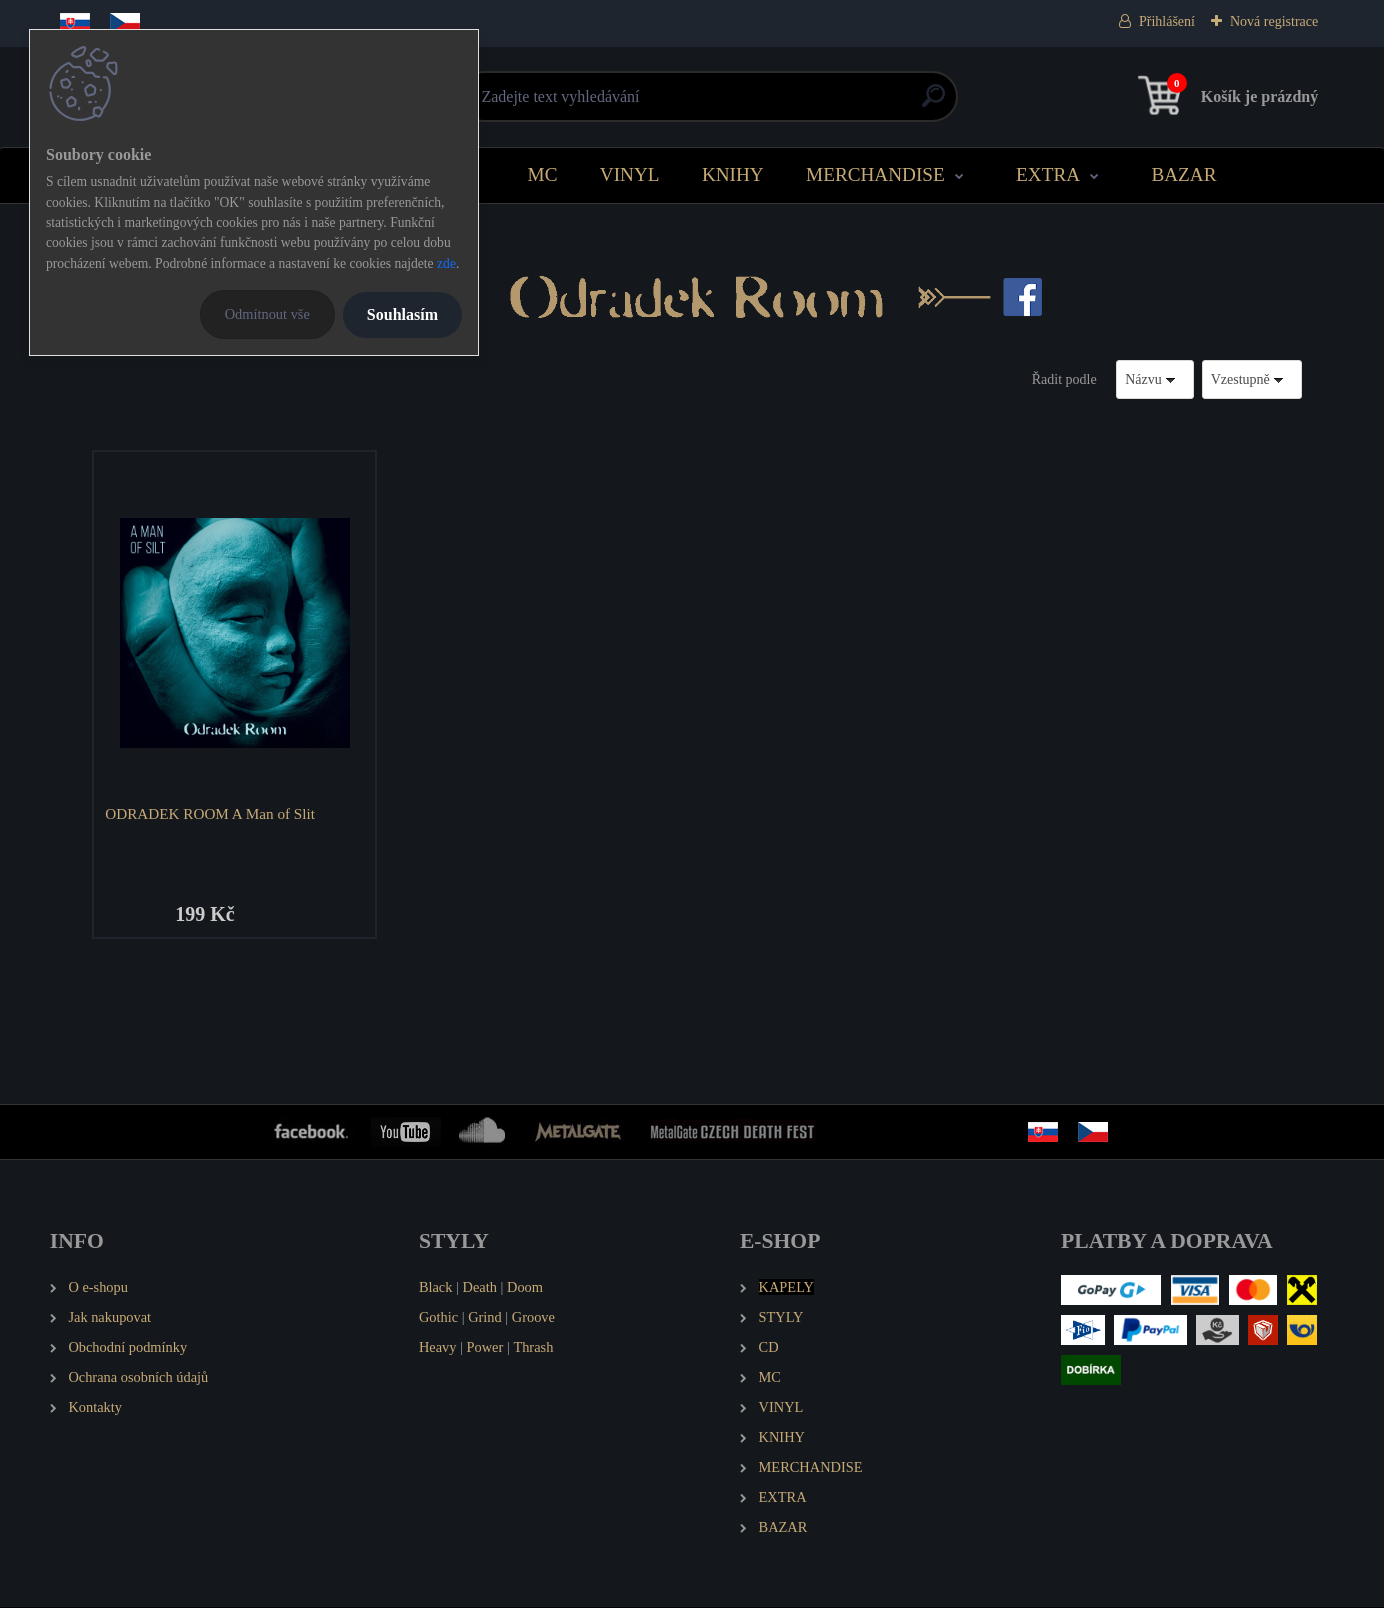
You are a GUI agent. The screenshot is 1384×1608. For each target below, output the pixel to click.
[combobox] (1155, 379)
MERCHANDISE (875, 174)
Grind (485, 1319)
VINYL (630, 174)
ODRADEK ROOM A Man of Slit (212, 813)
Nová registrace (1274, 21)
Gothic (438, 1319)
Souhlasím (402, 314)
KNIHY (733, 174)
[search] (933, 103)
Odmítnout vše (267, 314)
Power (485, 1349)
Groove (533, 1319)
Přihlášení (1167, 21)
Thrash (533, 1349)
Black (436, 1289)
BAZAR (1183, 174)
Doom (525, 1289)
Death (480, 1289)
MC (543, 174)
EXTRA (1048, 174)
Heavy (438, 1349)
